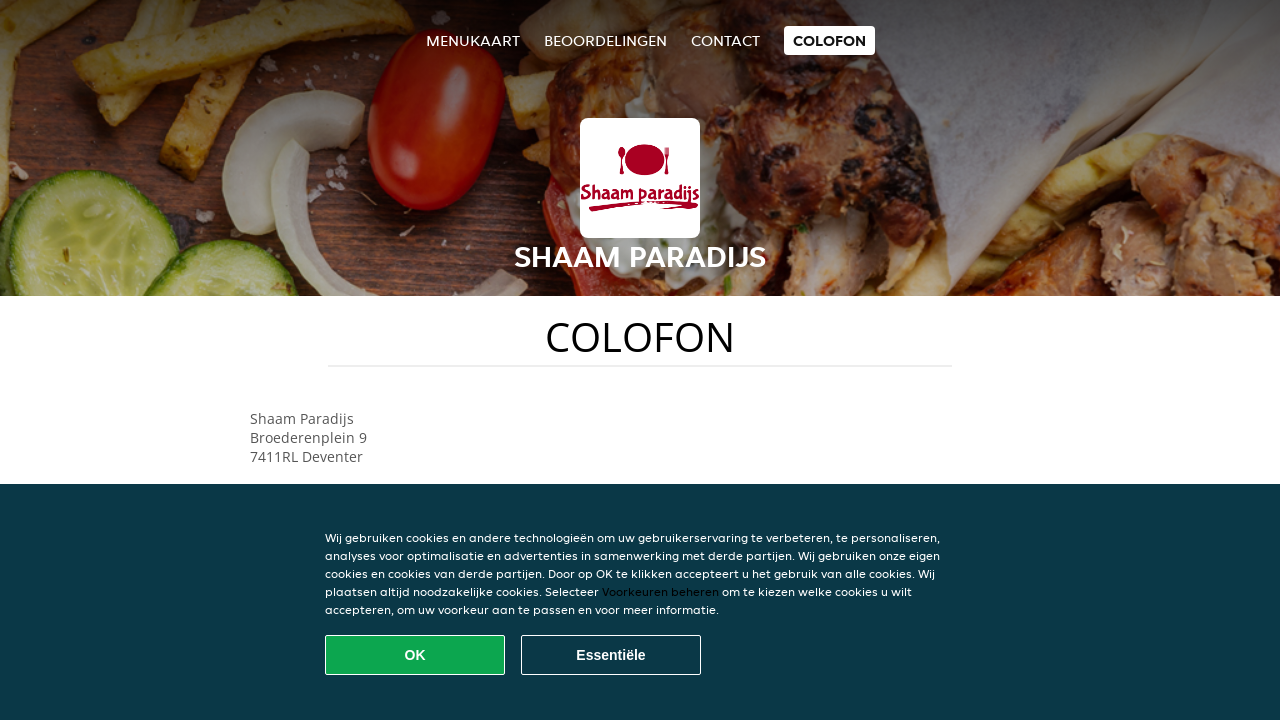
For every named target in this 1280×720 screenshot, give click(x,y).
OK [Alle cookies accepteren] (415, 655)
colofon (829, 40)
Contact (725, 40)
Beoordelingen (605, 40)
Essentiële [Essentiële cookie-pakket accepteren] (610, 655)
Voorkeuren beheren (660, 591)
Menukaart (473, 40)
